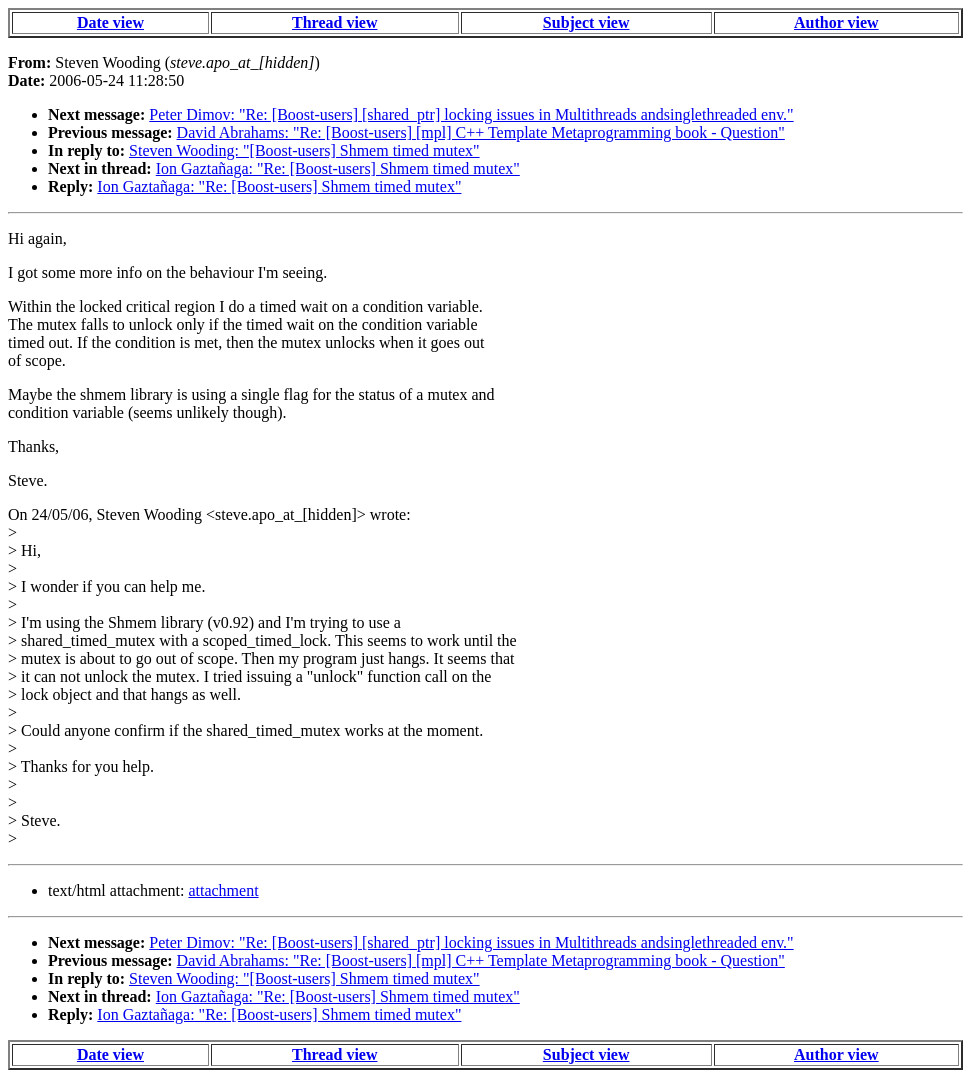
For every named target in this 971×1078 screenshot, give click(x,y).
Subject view (586, 22)
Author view (836, 22)
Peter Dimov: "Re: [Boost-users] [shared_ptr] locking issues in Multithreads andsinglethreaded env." (471, 114)
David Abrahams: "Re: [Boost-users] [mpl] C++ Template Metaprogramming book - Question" (481, 132)
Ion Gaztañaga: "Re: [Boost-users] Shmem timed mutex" (338, 168)
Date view (110, 22)
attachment (223, 890)
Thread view (334, 22)
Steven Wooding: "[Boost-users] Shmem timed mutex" (304, 150)
